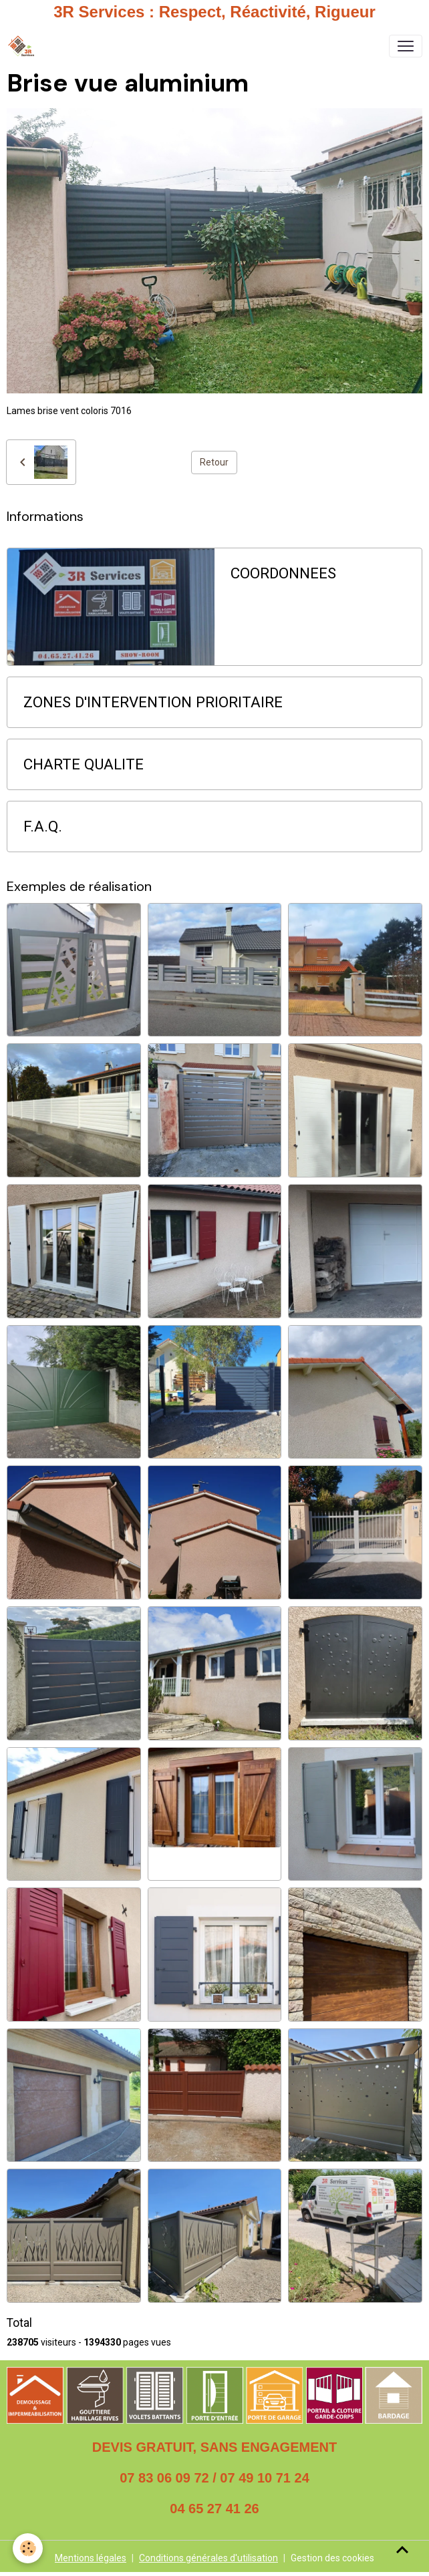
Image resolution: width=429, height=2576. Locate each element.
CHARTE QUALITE (83, 764)
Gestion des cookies (332, 2558)
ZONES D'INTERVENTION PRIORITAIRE (153, 702)
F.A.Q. (42, 826)
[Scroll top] (402, 2549)
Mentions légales (90, 2558)
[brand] (24, 46)
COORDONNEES (283, 573)
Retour (214, 462)
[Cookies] (28, 2548)
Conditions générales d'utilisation (208, 2558)
